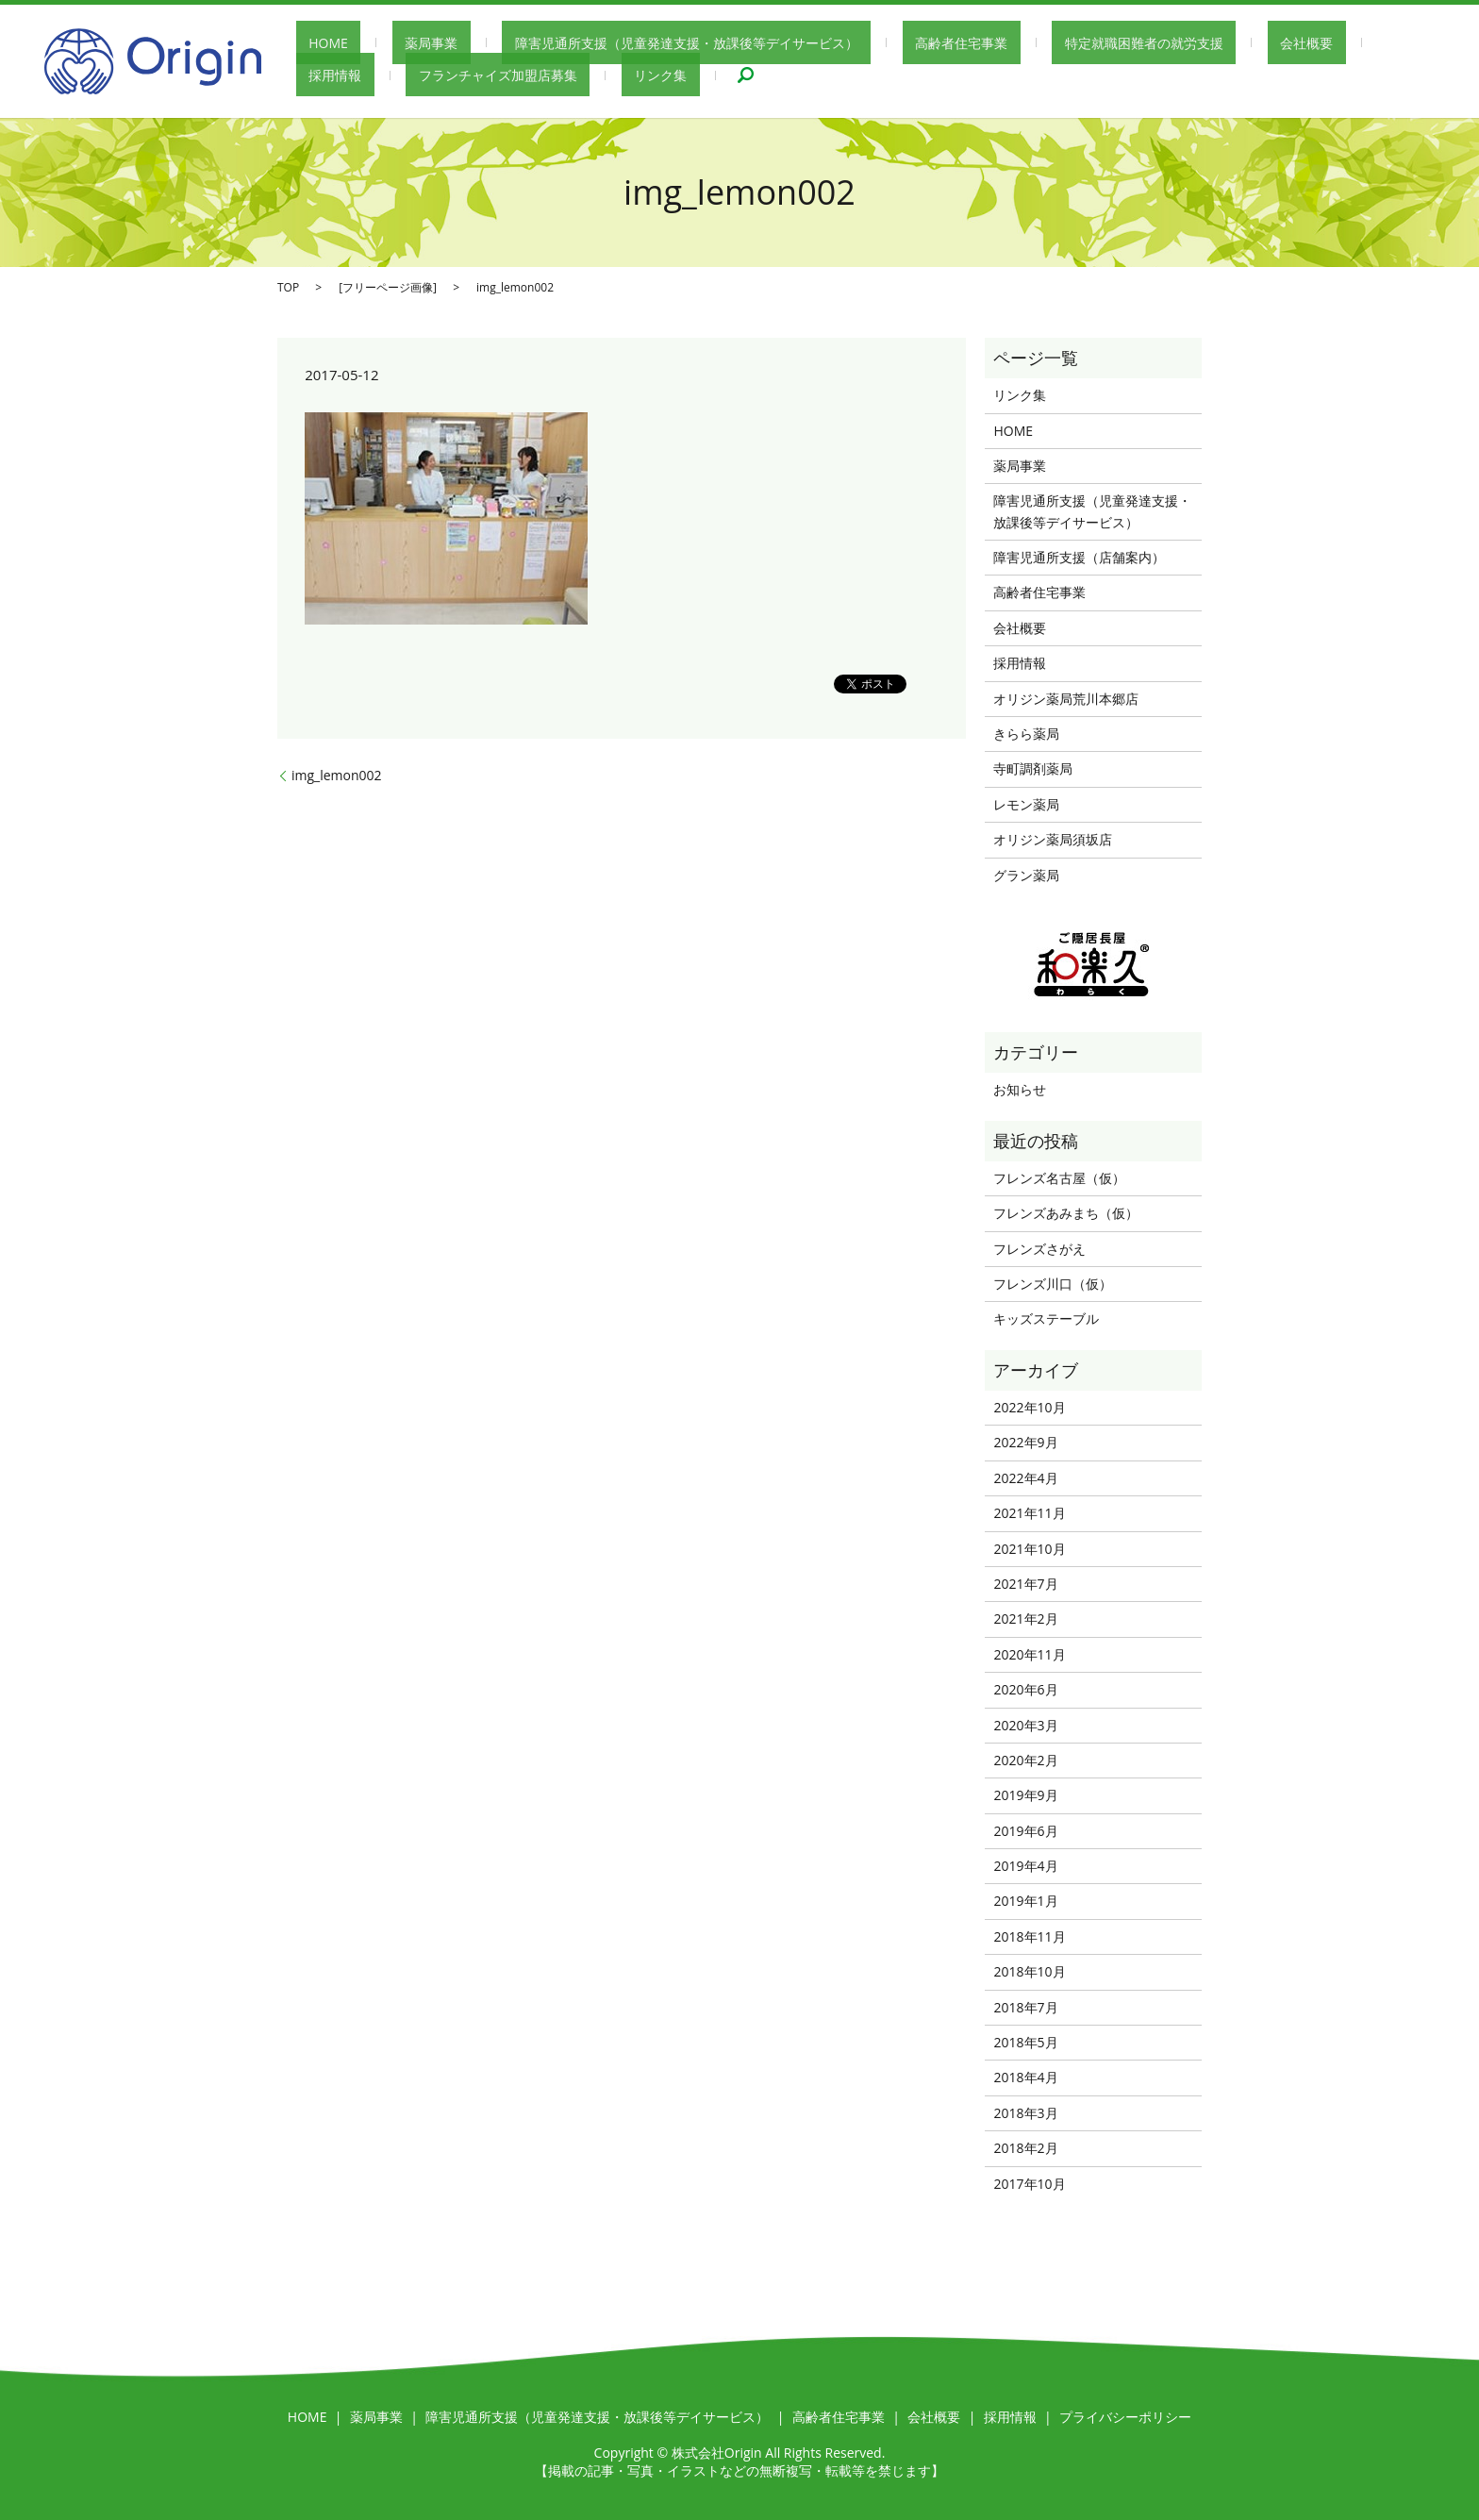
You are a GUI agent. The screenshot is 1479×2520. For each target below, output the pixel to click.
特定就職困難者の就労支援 (1030, 43)
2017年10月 (1029, 2184)
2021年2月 (1025, 1618)
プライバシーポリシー (1125, 2417)
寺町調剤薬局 (1032, 768)
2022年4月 (1025, 1478)
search (585, 75)
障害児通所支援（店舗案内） (1079, 557)
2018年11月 (1029, 1936)
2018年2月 (1025, 2148)
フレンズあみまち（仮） (1065, 1213)
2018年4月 (1025, 2077)
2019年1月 (1025, 1901)
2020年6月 (1025, 1689)
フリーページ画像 (387, 287)
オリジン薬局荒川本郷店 (1065, 699)
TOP (288, 287)
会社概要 (1166, 43)
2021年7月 (1025, 1584)
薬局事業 (393, 43)
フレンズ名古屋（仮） (1059, 1178)
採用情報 (1251, 43)
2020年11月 (1029, 1654)
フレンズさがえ (1039, 1249)
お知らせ (1019, 1089)
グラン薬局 (1026, 875)
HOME (316, 43)
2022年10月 (1029, 1407)
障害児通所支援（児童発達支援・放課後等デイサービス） (623, 43)
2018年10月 (1029, 1971)
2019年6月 (1025, 1831)
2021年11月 (1029, 1513)
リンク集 (512, 75)
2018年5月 (1025, 2042)
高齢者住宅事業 (872, 43)
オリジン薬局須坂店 (1052, 839)
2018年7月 (1025, 2007)
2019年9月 (1025, 1795)
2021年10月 (1029, 1549)
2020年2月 (1025, 1760)
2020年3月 (1025, 1725)
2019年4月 (1025, 1866)
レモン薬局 (1026, 804)
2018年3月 (1025, 2113)
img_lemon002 (336, 775)
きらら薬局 (1026, 734)
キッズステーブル (1046, 1318)
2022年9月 (1025, 1442)
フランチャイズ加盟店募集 (375, 75)
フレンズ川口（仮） (1052, 1284)
